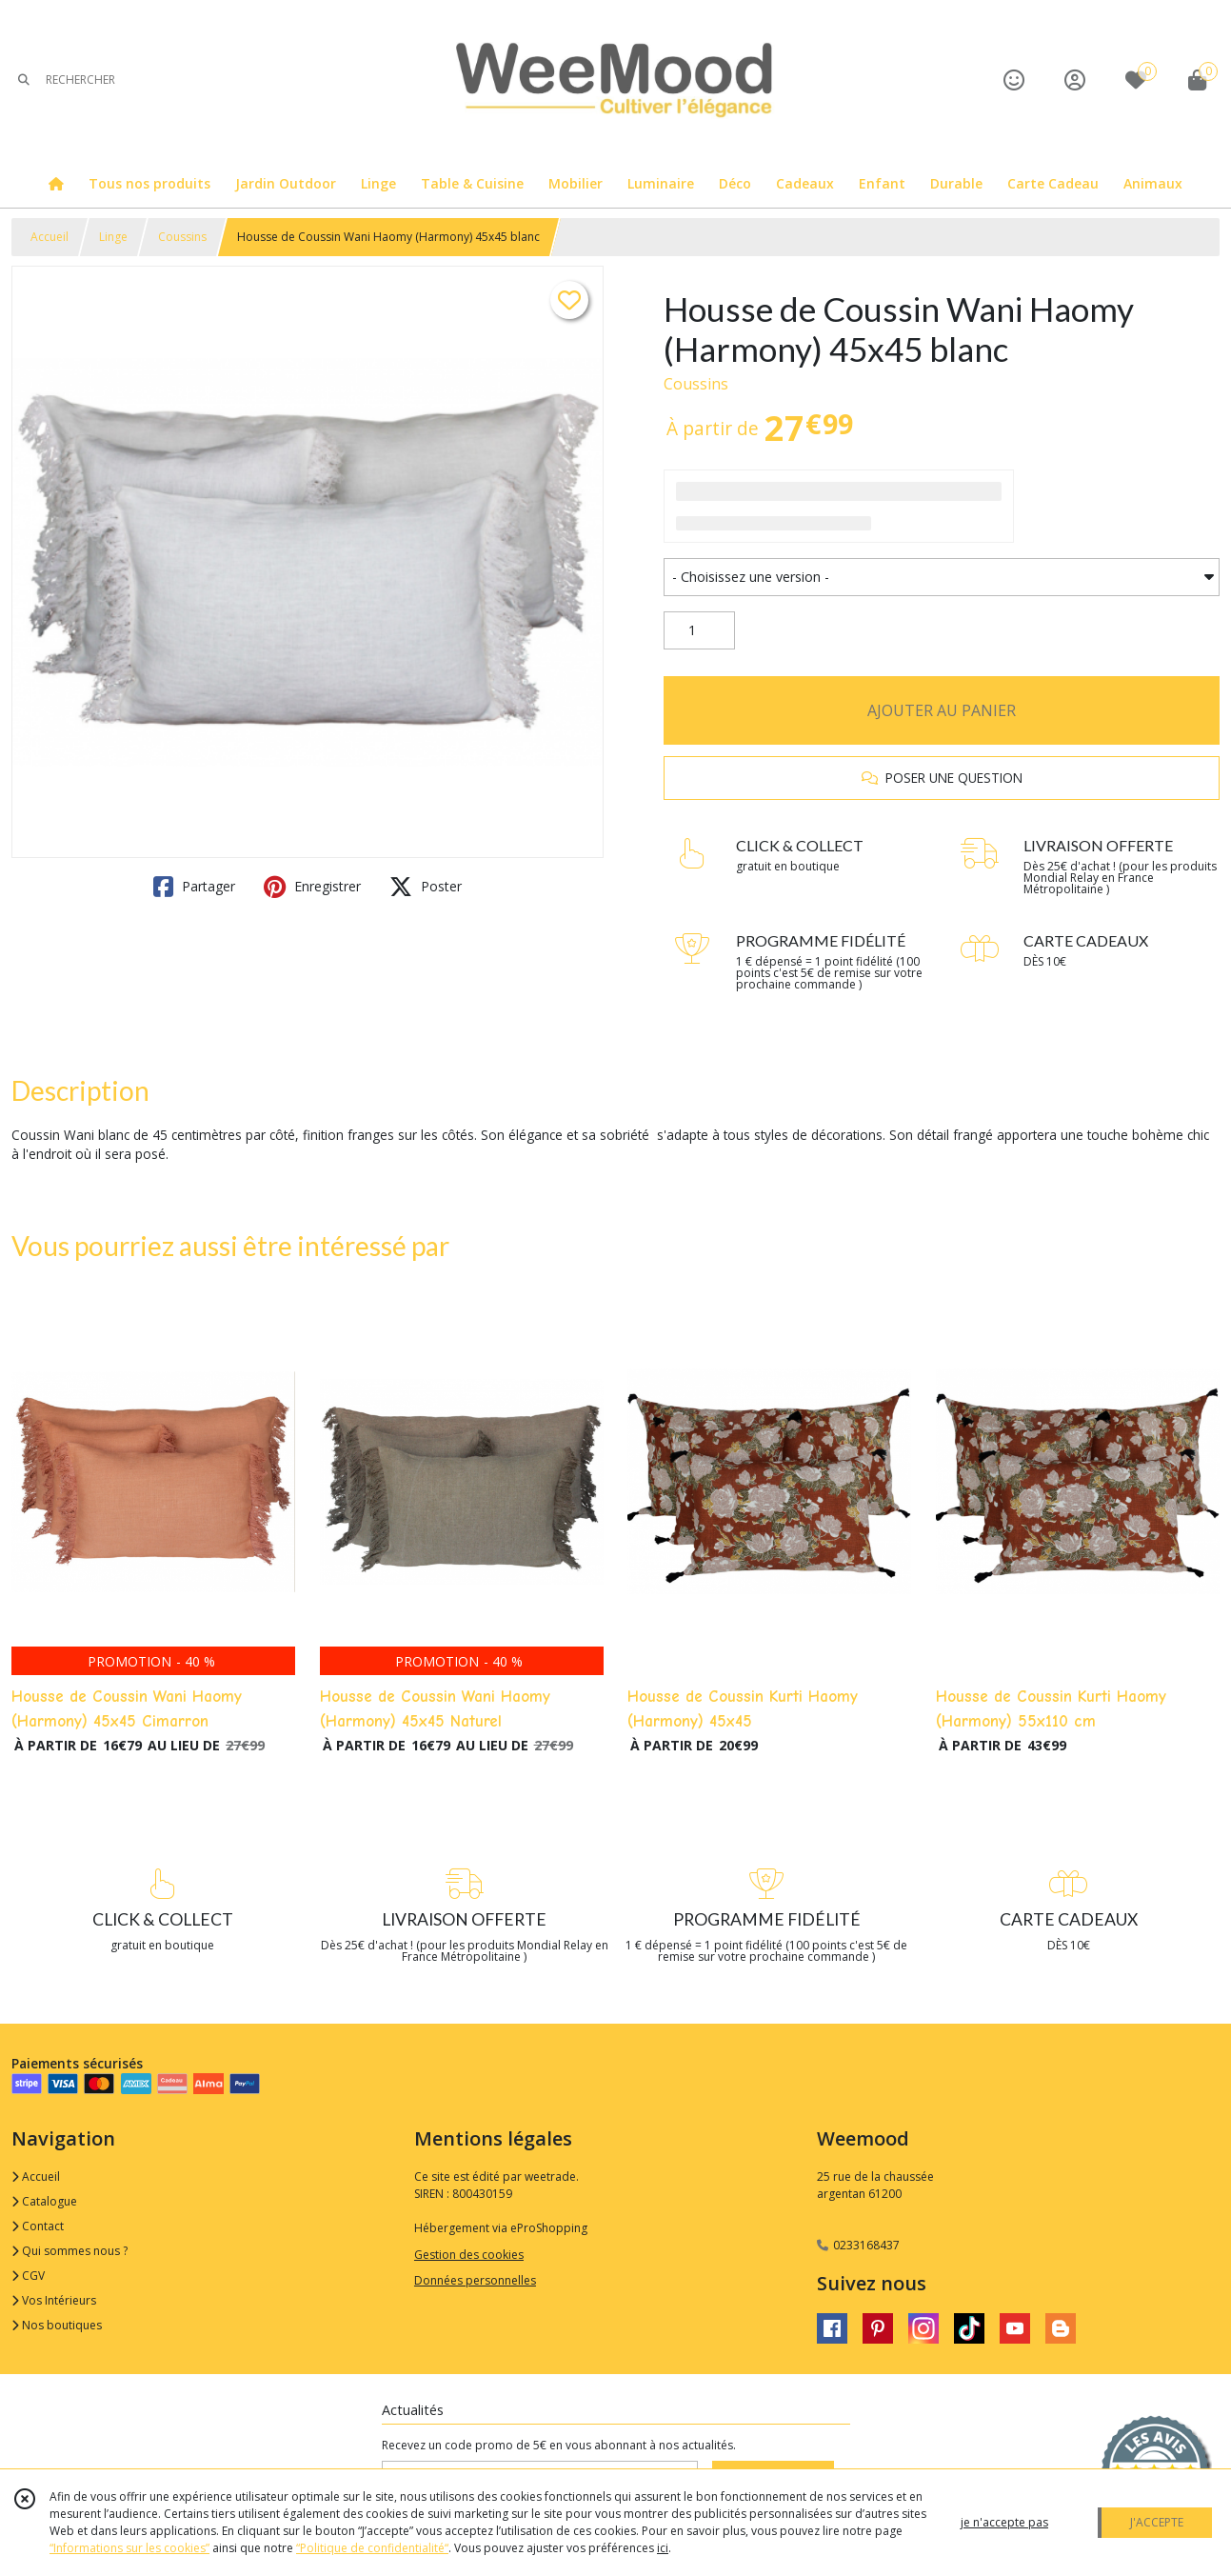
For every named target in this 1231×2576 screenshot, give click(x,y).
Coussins (182, 237)
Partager (194, 886)
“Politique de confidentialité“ (372, 2548)
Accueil (49, 237)
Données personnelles (475, 2280)
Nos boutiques (56, 2325)
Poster (425, 886)
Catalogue (44, 2201)
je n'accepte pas (1004, 2522)
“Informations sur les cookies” (129, 2548)
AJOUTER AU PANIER (941, 710)
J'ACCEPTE (1156, 2522)
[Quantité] (699, 630)
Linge (113, 237)
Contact (37, 2226)
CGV (28, 2275)
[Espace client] (1075, 79)
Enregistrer (312, 886)
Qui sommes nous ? (69, 2251)
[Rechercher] (23, 79)
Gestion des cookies (469, 2255)
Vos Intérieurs (53, 2300)
